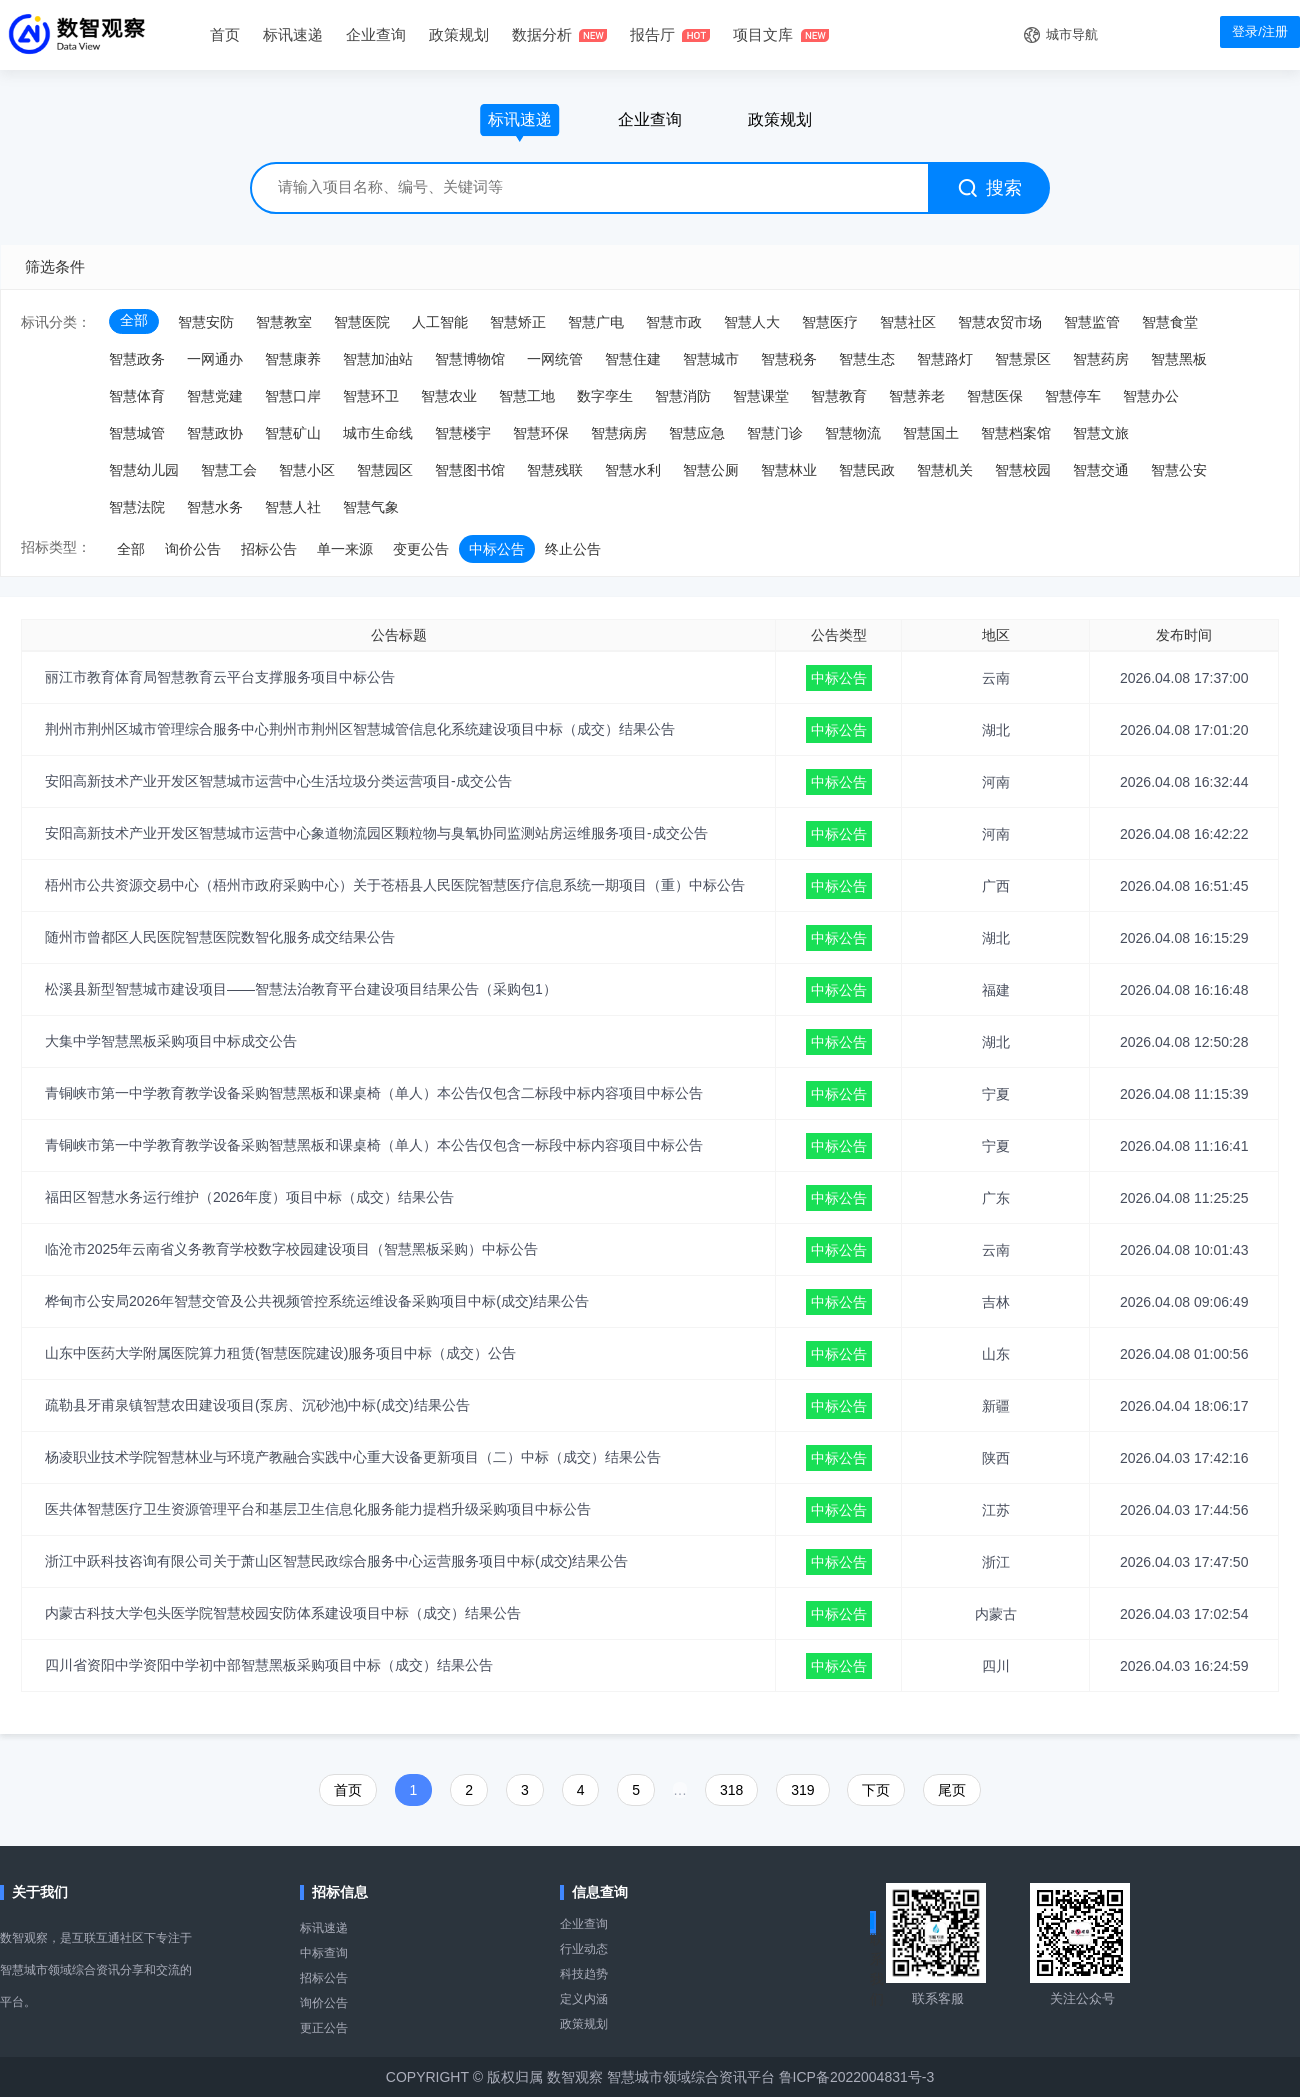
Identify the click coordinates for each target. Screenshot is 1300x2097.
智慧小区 (307, 470)
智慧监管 (1092, 322)
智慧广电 (596, 322)
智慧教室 (284, 322)
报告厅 (652, 34)
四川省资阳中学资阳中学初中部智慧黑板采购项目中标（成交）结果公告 (269, 1665)
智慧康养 (293, 359)
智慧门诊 (775, 433)
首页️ (348, 1790)
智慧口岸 (293, 396)
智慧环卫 (371, 396)
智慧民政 (867, 470)
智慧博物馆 (470, 359)
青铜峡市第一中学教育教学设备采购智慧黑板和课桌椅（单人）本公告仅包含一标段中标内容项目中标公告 (374, 1145)
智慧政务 (137, 359)
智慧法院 (137, 507)
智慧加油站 (378, 359)
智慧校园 (1023, 470)
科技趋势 (584, 1974)
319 (802, 1790)
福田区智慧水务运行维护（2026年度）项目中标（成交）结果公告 (249, 1197)
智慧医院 (362, 322)
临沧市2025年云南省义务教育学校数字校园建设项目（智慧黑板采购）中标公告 (291, 1249)
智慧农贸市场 (1000, 322)
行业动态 (584, 1949)
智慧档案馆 (1016, 433)
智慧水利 (633, 470)
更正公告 (324, 2028)
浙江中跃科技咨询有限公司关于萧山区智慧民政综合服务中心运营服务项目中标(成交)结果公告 (336, 1561)
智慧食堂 (1170, 322)
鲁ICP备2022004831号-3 (857, 2077)
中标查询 (324, 1953)
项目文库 (763, 34)
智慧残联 (555, 470)
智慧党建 (215, 396)
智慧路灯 (945, 359)
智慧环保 (541, 433)
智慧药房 (1101, 359)
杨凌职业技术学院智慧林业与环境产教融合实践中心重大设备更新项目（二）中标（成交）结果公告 (353, 1457)
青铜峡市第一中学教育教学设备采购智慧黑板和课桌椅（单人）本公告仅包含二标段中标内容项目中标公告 (374, 1093)
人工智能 (440, 322)
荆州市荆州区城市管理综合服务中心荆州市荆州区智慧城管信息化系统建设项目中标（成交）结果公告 (360, 729)
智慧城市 (711, 359)
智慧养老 (917, 396)
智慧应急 (697, 433)
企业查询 (376, 34)
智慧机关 (945, 470)
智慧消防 (683, 396)
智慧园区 (385, 470)
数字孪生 (605, 396)
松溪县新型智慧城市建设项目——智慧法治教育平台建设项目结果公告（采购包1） (301, 989)
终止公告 (573, 549)
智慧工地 (527, 396)
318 (731, 1790)
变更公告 (421, 549)
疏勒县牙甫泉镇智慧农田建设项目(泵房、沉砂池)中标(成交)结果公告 (257, 1405)
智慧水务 (215, 507)
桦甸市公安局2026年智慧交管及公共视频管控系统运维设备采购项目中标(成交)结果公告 (317, 1301)
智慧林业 (789, 470)
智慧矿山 (293, 433)
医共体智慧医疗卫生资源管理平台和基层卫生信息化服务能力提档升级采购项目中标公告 (318, 1509)
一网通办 (215, 359)
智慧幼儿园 (144, 470)
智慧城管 (137, 433)
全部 (134, 320)
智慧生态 (867, 359)
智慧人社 (293, 507)
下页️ (876, 1790)
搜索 (990, 188)
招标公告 (269, 549)
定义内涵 (584, 1999)
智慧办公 (1151, 396)
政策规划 (459, 34)
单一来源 (345, 549)
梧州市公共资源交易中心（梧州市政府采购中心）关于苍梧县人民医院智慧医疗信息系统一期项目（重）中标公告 (395, 885)
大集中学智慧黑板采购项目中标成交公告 (171, 1041)
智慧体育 (137, 396)
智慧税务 (789, 359)
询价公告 (193, 549)
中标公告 (497, 549)
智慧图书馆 (470, 470)
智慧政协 (215, 433)
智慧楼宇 (463, 433)
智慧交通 (1101, 470)
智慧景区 (1023, 359)
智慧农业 (449, 396)
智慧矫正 (518, 322)
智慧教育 (839, 396)
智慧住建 (633, 359)
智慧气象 (371, 507)
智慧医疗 (830, 322)
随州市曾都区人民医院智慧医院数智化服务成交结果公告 (220, 937)
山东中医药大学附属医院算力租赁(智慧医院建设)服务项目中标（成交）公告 (280, 1353)
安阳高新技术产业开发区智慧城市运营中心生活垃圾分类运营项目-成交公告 (278, 781)
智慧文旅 (1101, 433)
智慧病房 (619, 433)
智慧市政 (674, 322)
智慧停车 (1073, 396)
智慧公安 (1179, 470)
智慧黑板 (1179, 359)
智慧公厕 (711, 470)
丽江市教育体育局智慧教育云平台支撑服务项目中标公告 (220, 677)
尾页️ (952, 1790)
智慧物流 (853, 433)
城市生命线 (378, 433)
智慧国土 (931, 433)
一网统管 (555, 359)
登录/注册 (1260, 31)
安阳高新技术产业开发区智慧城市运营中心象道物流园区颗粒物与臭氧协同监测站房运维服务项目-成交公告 (376, 833)
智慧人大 (752, 322)
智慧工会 (229, 470)
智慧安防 (206, 322)
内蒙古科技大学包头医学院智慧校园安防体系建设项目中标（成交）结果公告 (283, 1613)
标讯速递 (324, 1928)
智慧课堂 (761, 396)
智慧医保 (995, 396)
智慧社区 (908, 322)
